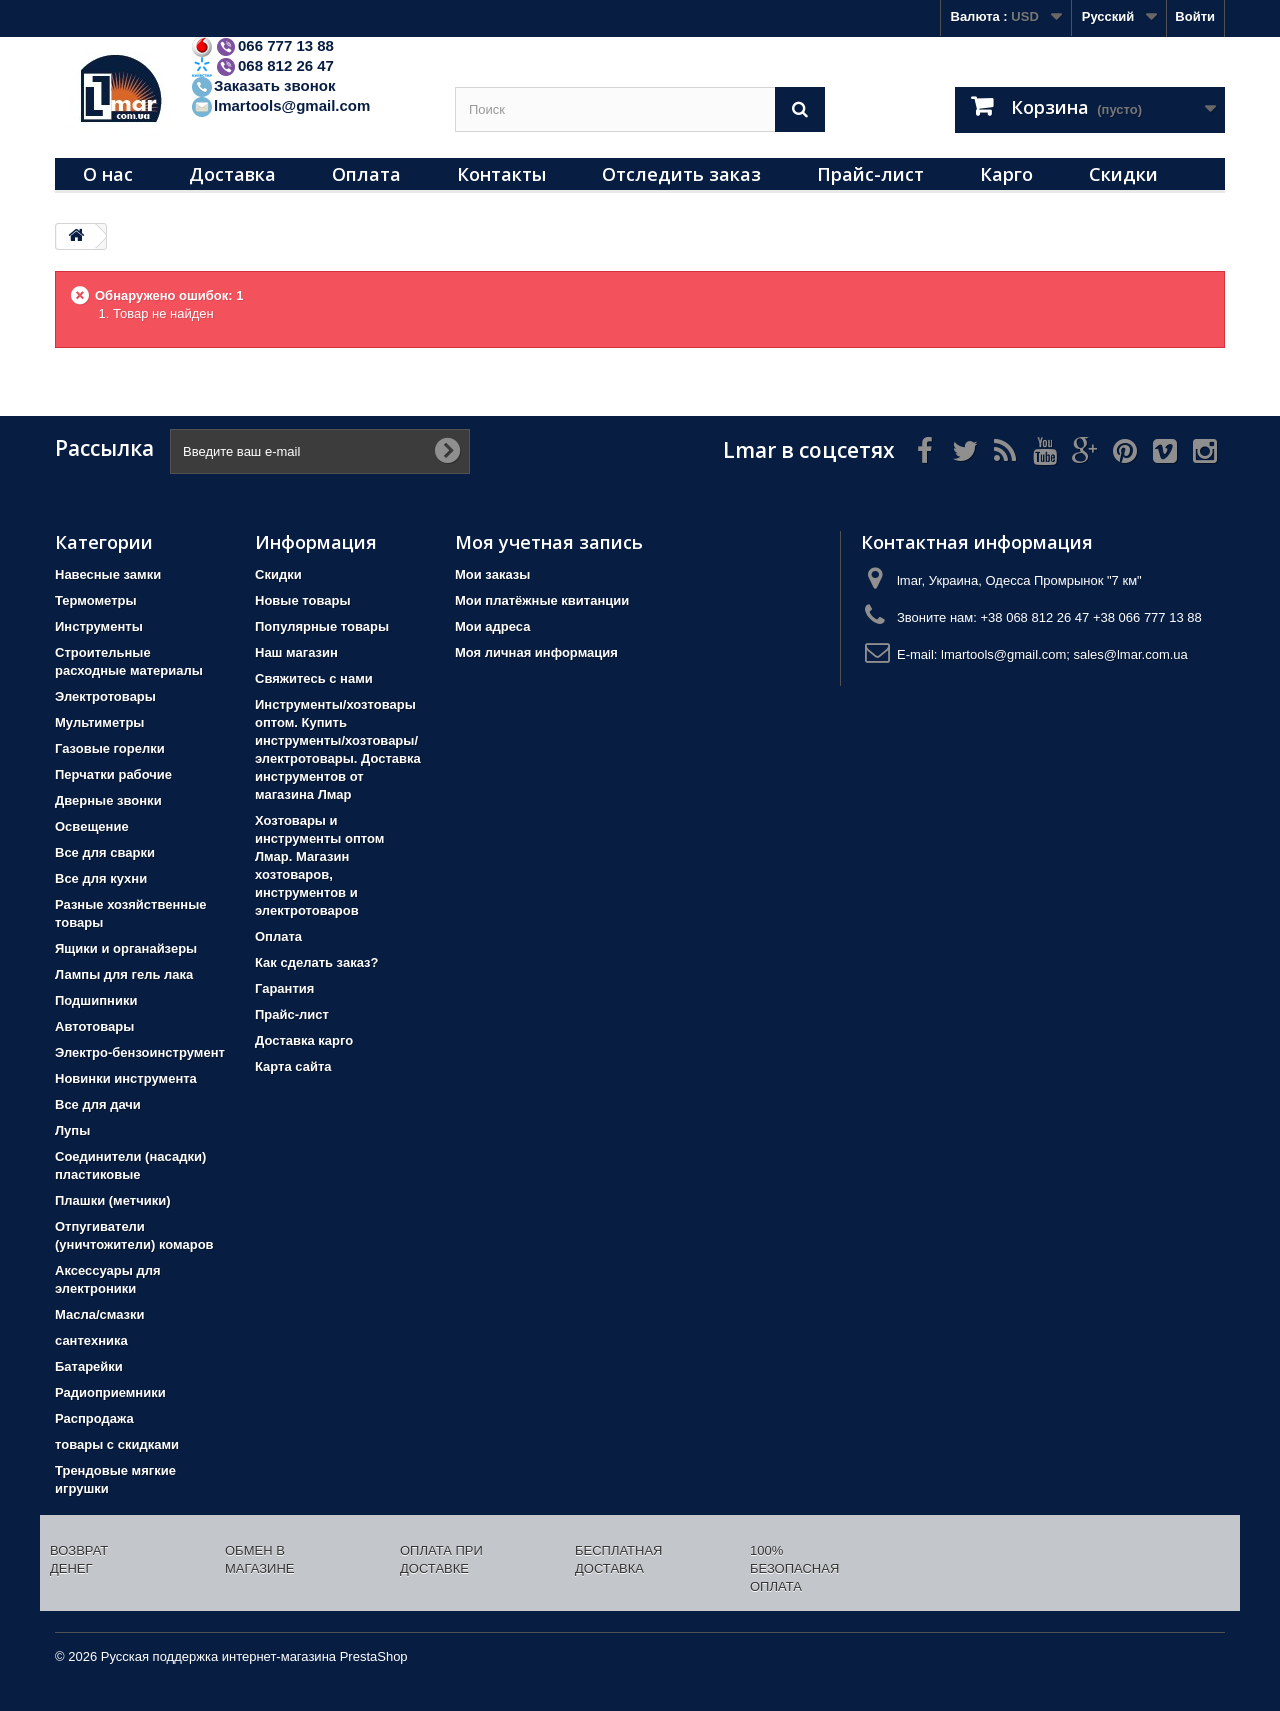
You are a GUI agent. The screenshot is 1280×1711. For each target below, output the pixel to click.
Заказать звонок (262, 85)
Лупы (72, 1130)
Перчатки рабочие (113, 774)
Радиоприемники (110, 1392)
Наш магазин (296, 652)
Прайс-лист (870, 174)
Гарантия (284, 988)
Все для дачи (98, 1104)
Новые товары (303, 600)
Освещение (92, 826)
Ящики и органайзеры (126, 948)
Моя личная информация (536, 652)
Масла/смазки (100, 1314)
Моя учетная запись (549, 542)
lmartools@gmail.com (280, 105)
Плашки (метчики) (113, 1200)
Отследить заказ (681, 174)
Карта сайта (293, 1066)
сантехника (91, 1340)
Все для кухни (101, 878)
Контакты (501, 174)
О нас (108, 174)
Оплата (366, 174)
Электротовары (105, 696)
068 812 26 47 (262, 65)
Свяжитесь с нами (314, 678)
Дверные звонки (108, 800)
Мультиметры (99, 722)
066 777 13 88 (262, 45)
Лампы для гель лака (124, 974)
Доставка (232, 174)
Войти (1195, 16)
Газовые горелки (110, 748)
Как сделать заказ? (316, 962)
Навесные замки (108, 574)
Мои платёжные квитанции (542, 600)
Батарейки (89, 1366)
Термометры (96, 600)
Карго (1006, 174)
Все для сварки (105, 852)
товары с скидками (117, 1444)
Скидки (1123, 174)
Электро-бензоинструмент (140, 1052)
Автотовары (94, 1026)
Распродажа (94, 1418)
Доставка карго (304, 1040)
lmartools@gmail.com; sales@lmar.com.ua (1064, 654)
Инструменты (99, 626)
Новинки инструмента (126, 1078)
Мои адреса (492, 626)
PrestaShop (374, 1656)
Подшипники (96, 1000)
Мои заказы (492, 574)
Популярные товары (322, 626)
